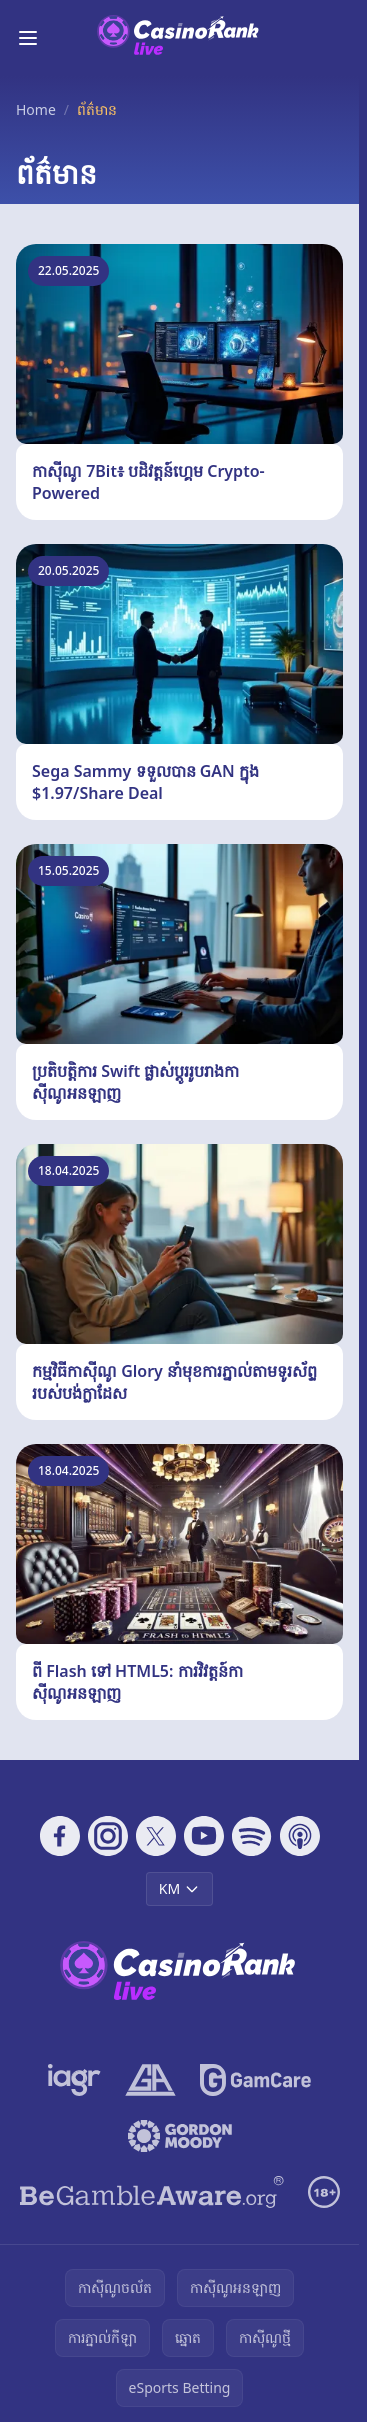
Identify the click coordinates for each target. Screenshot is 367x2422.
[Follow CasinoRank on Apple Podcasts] (300, 1836)
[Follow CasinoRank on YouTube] (204, 1836)
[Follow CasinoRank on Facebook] (60, 1836)
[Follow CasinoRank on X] (156, 1836)
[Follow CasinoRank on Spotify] (252, 1836)
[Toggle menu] (28, 38)
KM (179, 1888)
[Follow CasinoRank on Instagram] (108, 1836)
